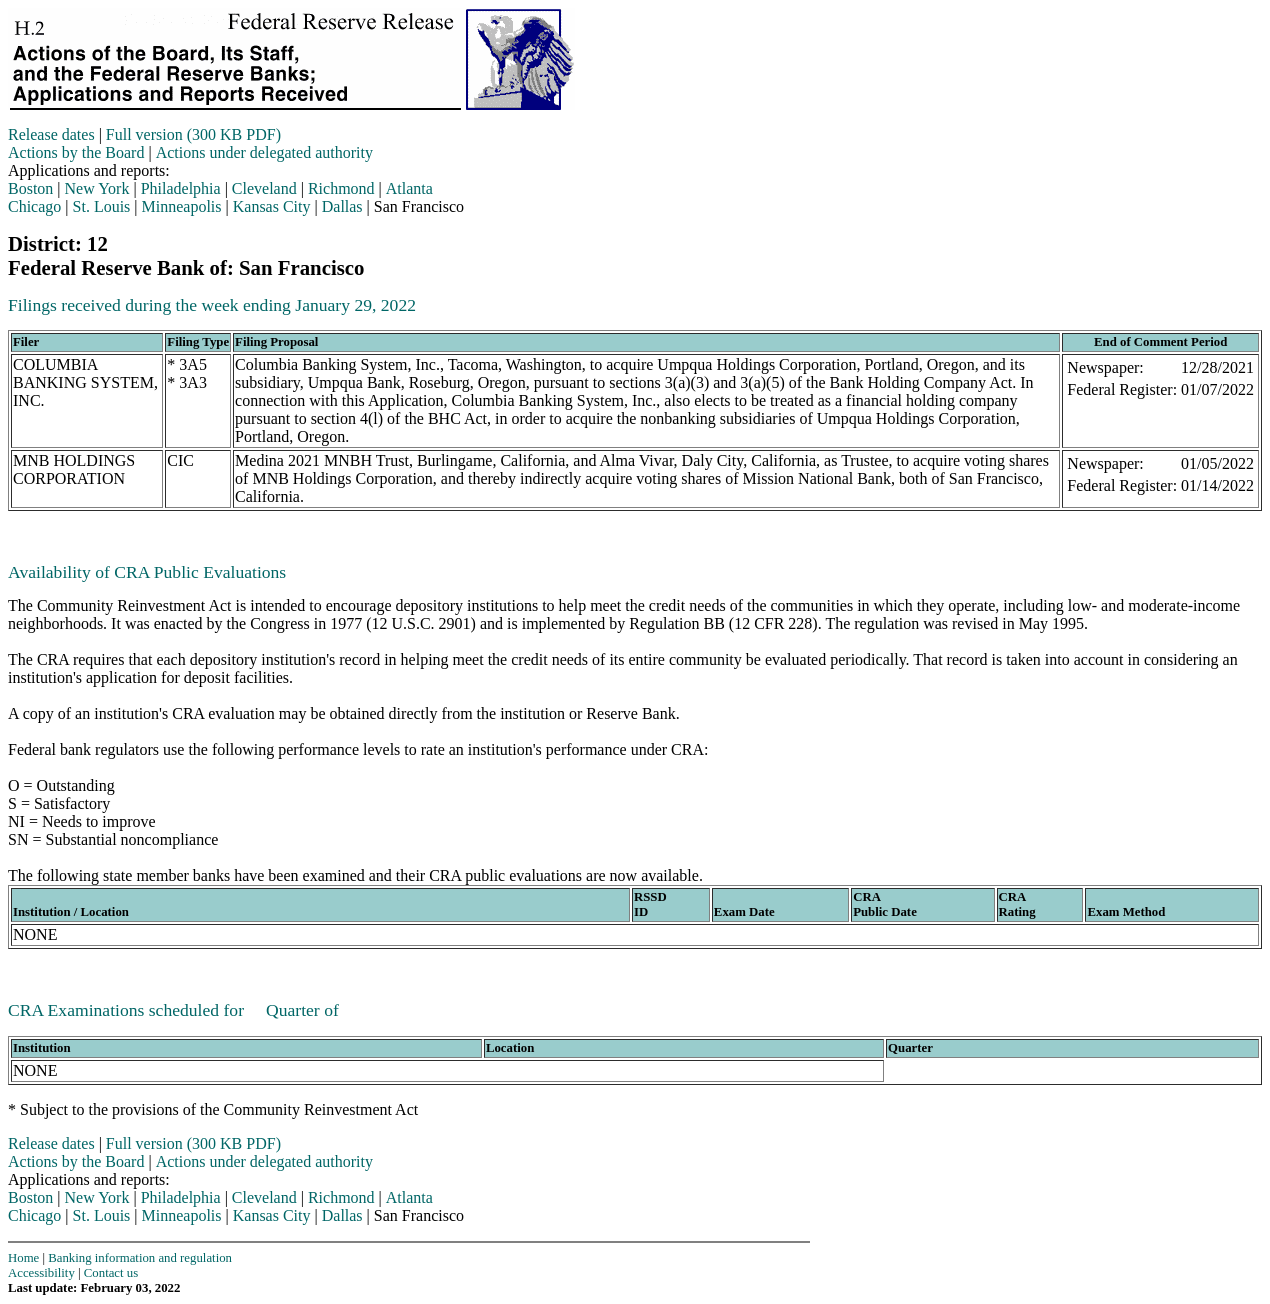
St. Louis (102, 206)
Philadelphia (181, 188)
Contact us (111, 1273)
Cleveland (264, 188)
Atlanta (409, 188)
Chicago (34, 206)
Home (23, 1258)
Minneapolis (182, 206)
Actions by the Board (76, 152)
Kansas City (272, 206)
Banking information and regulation (140, 1258)
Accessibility (41, 1273)
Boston (30, 188)
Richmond (341, 188)
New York (97, 188)
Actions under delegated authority (264, 152)
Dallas (342, 206)
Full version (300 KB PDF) (193, 134)
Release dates (51, 134)
